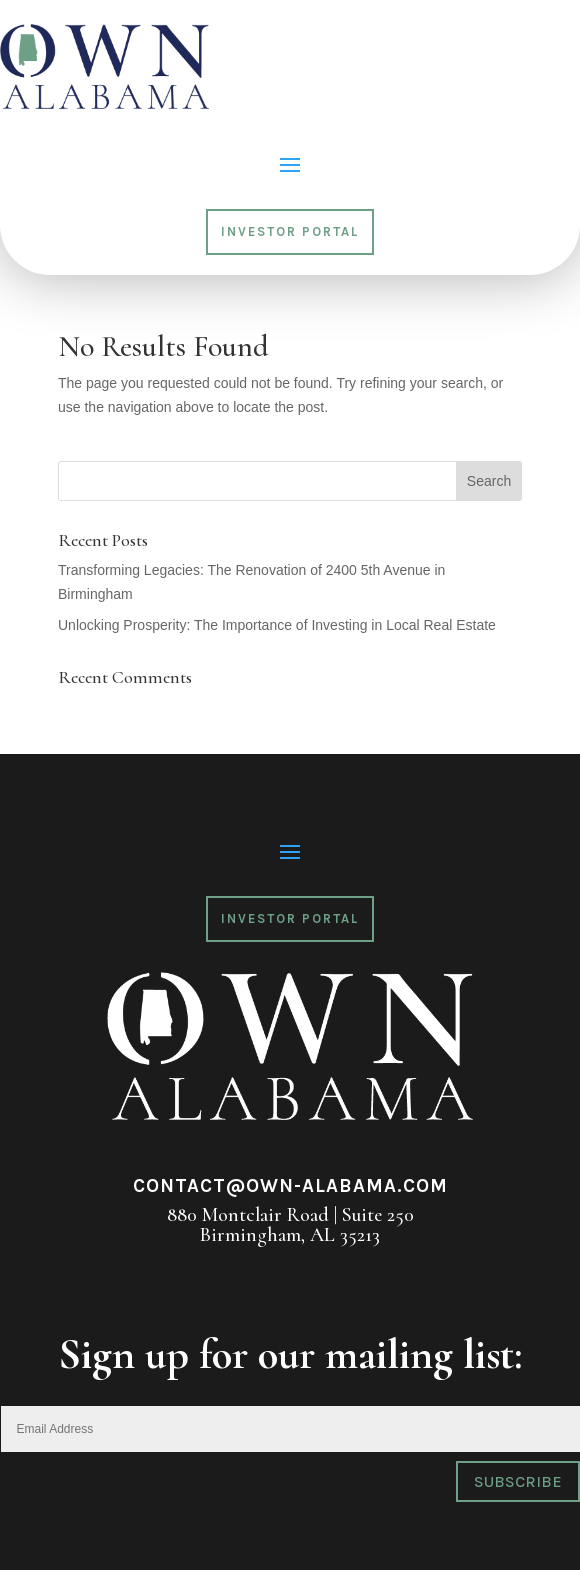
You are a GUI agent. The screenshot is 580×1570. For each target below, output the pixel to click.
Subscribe (518, 1481)
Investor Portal (290, 231)
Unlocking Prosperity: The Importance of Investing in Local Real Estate (277, 625)
